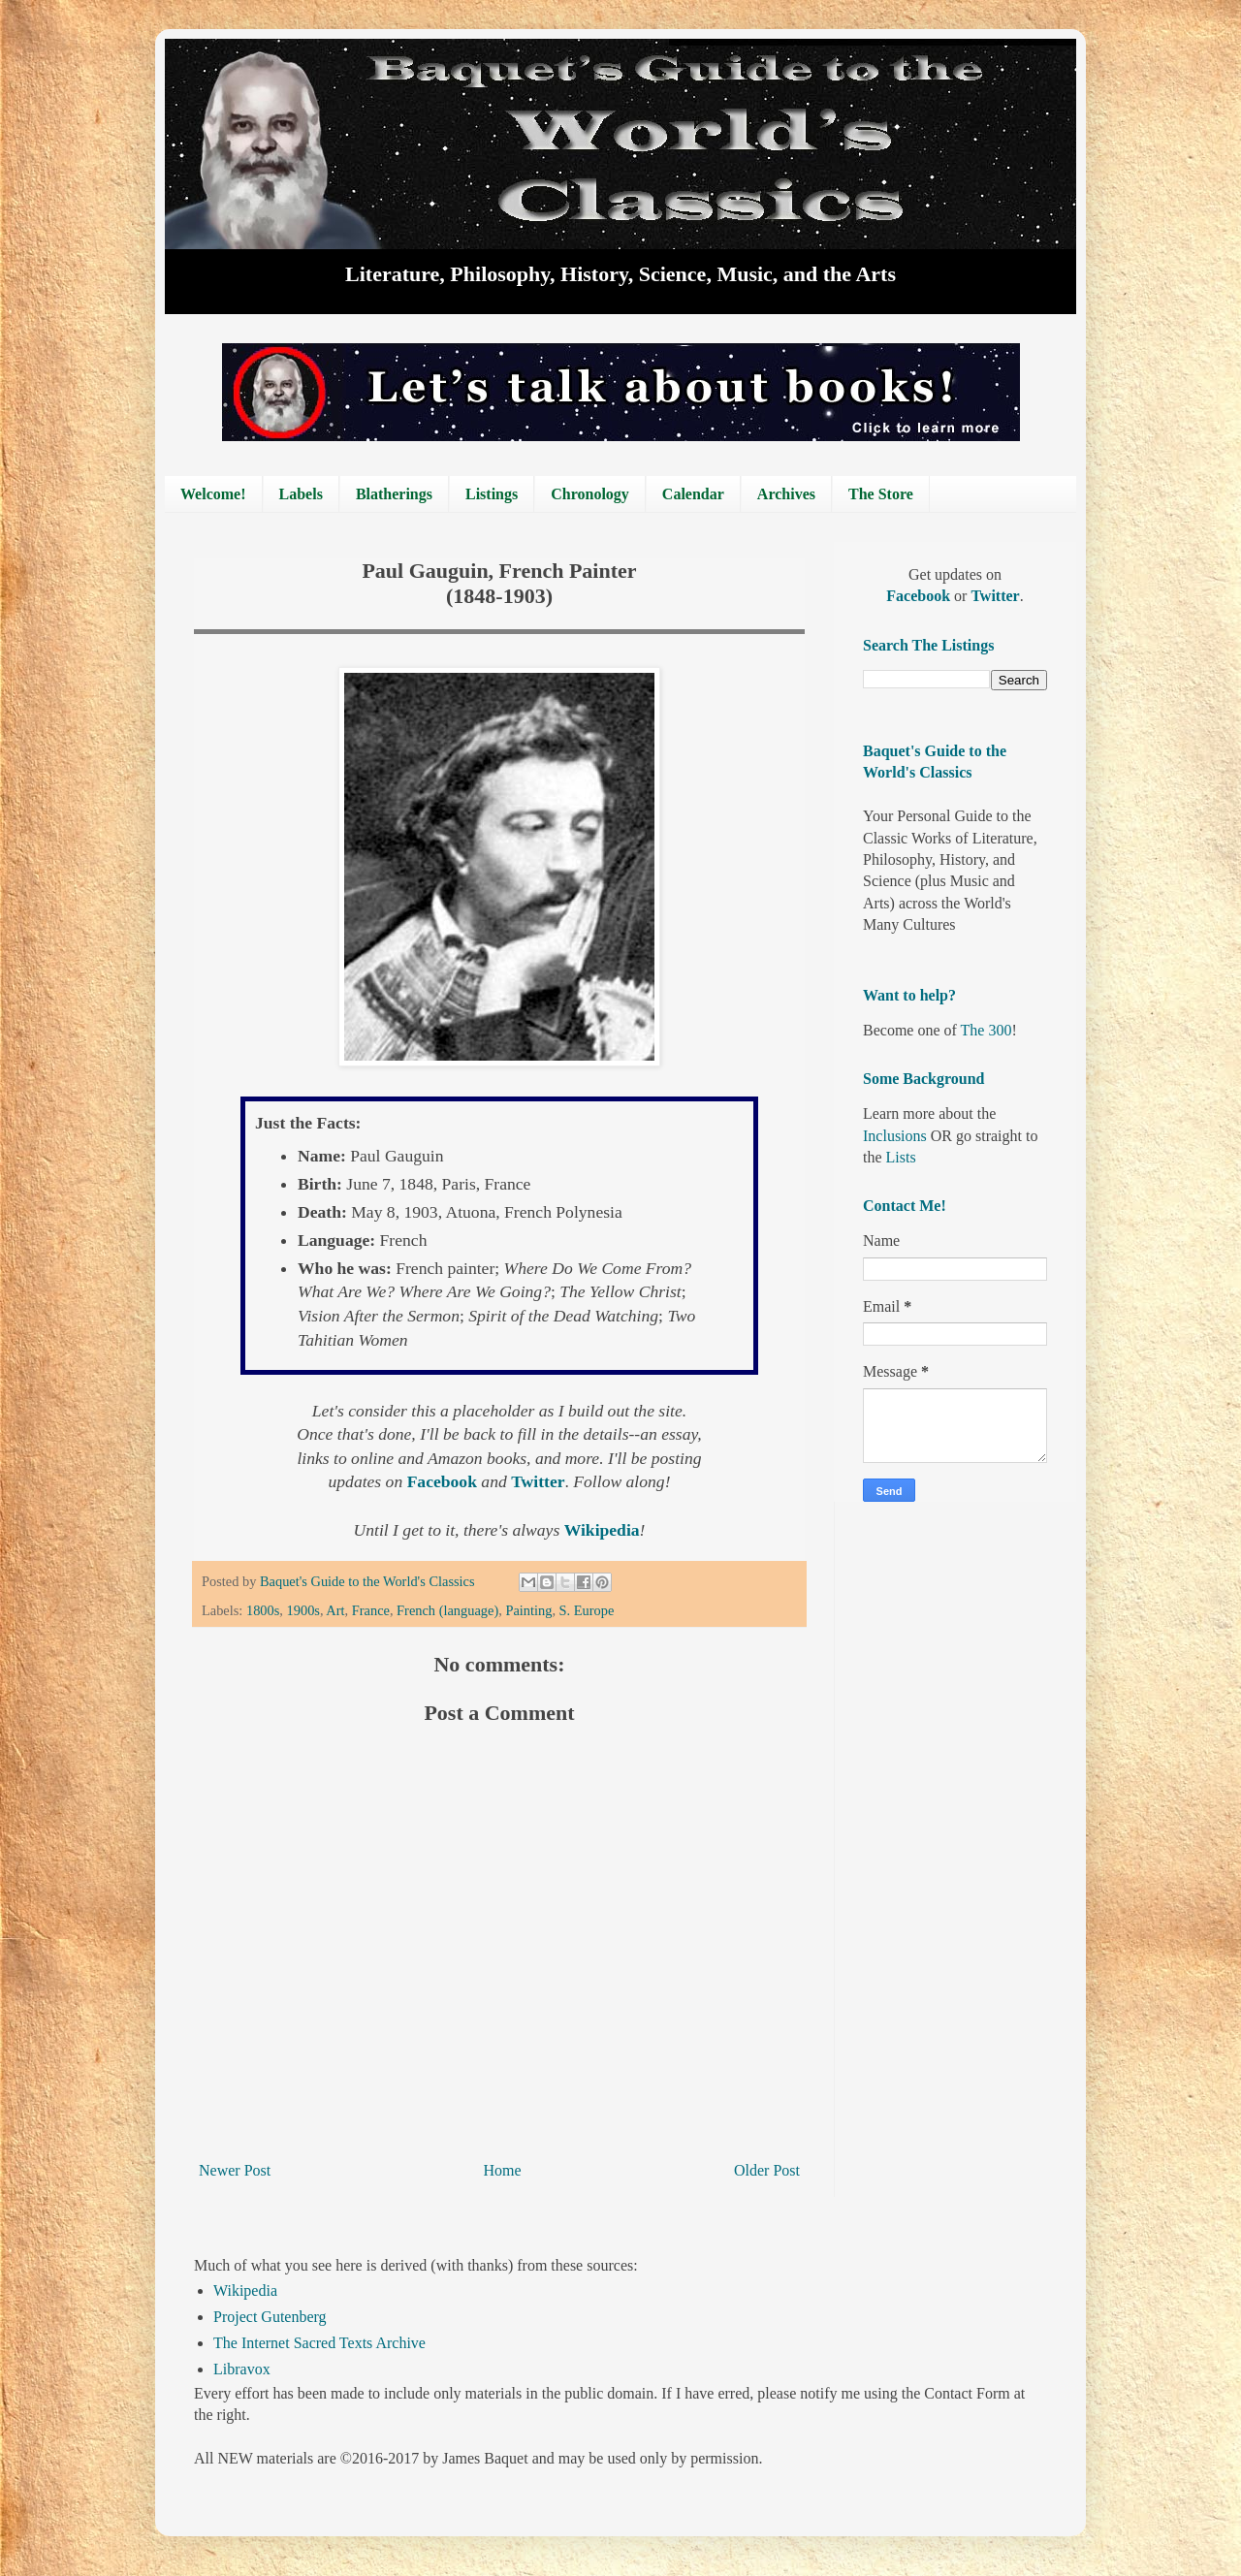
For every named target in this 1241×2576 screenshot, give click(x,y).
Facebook (920, 596)
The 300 (986, 1030)
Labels (301, 494)
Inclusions (895, 1136)
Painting (528, 1610)
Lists (901, 1157)
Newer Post (234, 2170)
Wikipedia (245, 2290)
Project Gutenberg (270, 2316)
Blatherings (394, 494)
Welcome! (213, 494)
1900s (303, 1610)
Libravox (241, 2369)
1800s (262, 1610)
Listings (491, 494)
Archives (786, 494)
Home (503, 2170)
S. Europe (587, 1610)
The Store (880, 494)
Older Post (767, 2170)
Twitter (995, 596)
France (371, 1610)
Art (335, 1610)
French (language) (447, 1610)
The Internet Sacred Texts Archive (319, 2343)
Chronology (590, 494)
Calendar (693, 494)
